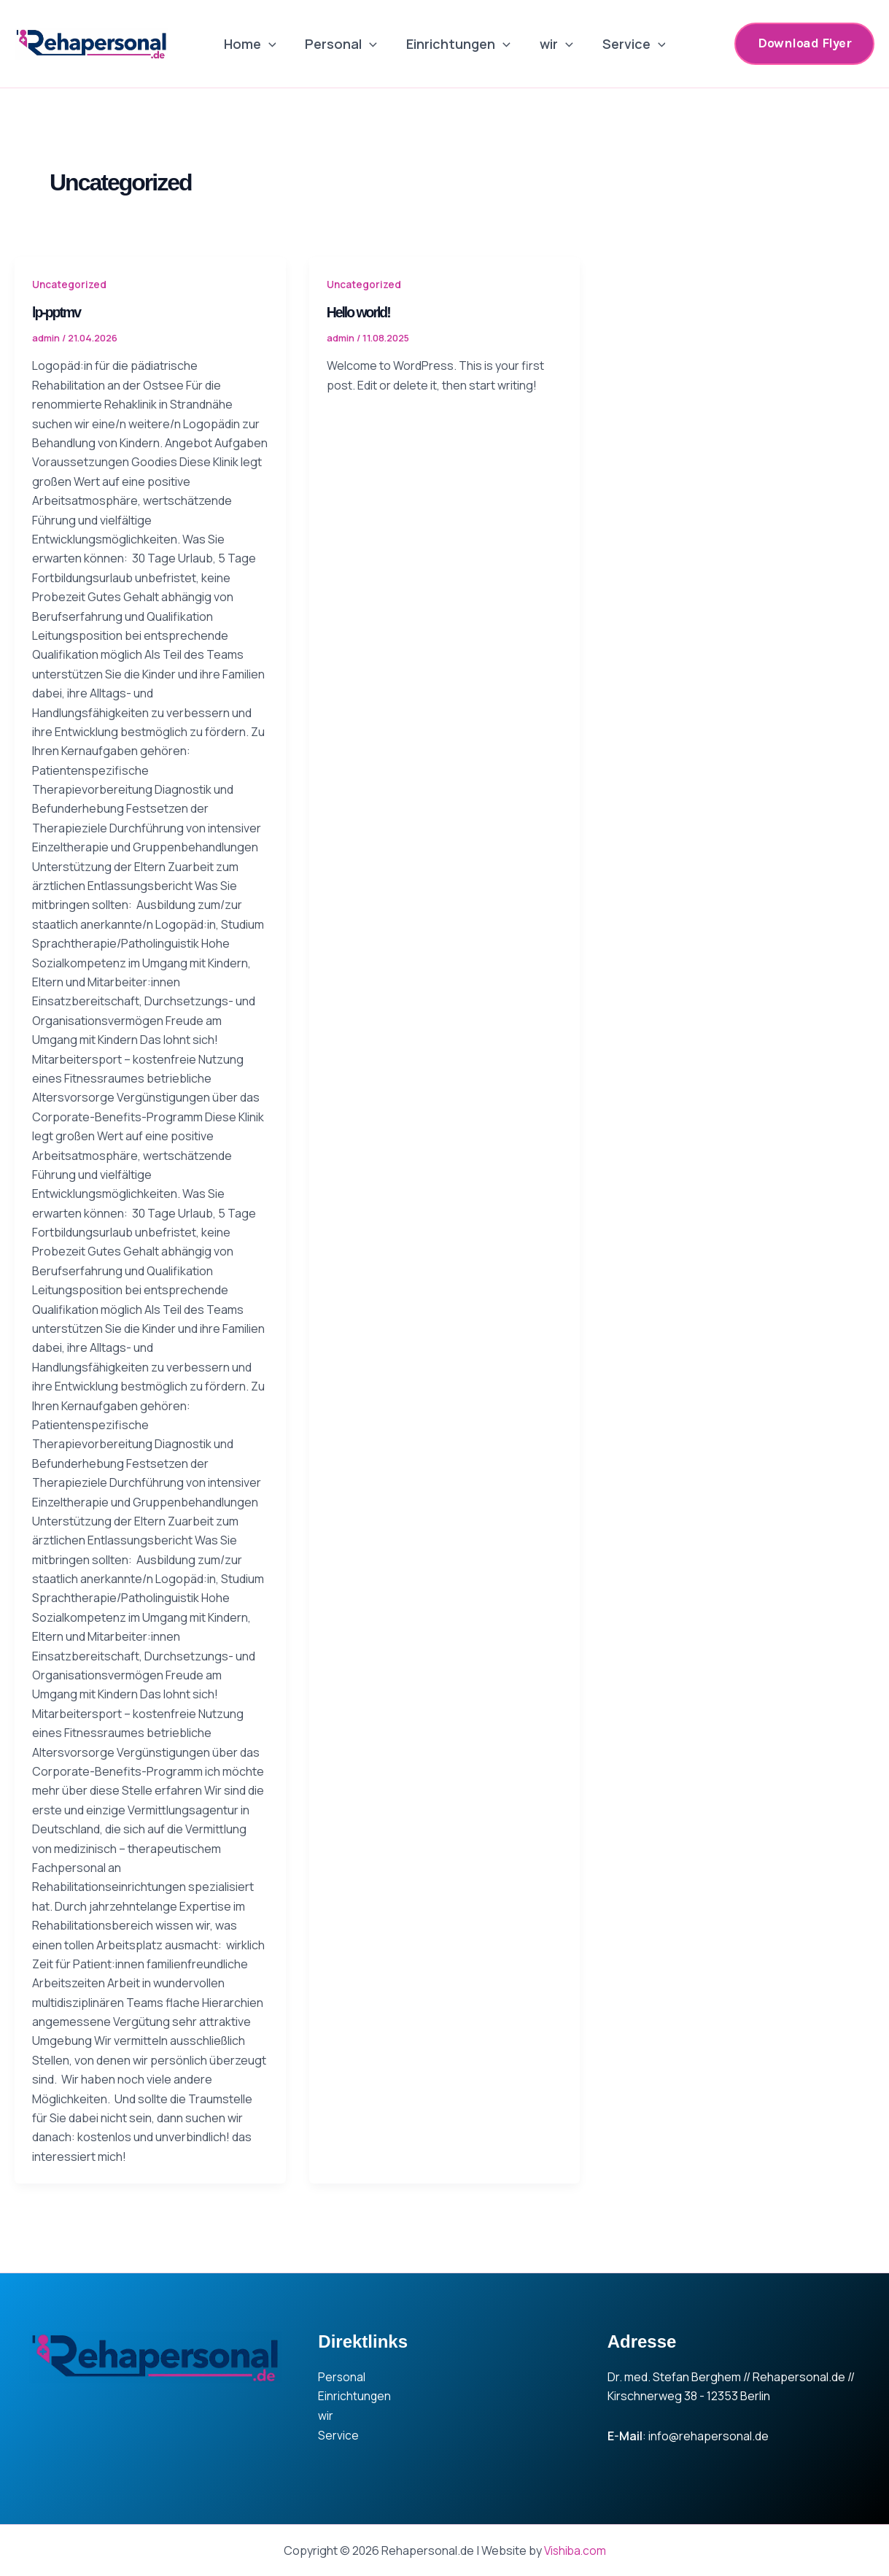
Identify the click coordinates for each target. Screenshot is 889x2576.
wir (553, 44)
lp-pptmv (57, 312)
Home (256, 44)
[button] (804, 43)
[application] (274, 44)
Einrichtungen (458, 44)
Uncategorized (70, 284)
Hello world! (359, 312)
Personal (344, 44)
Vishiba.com (575, 2550)
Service (628, 44)
